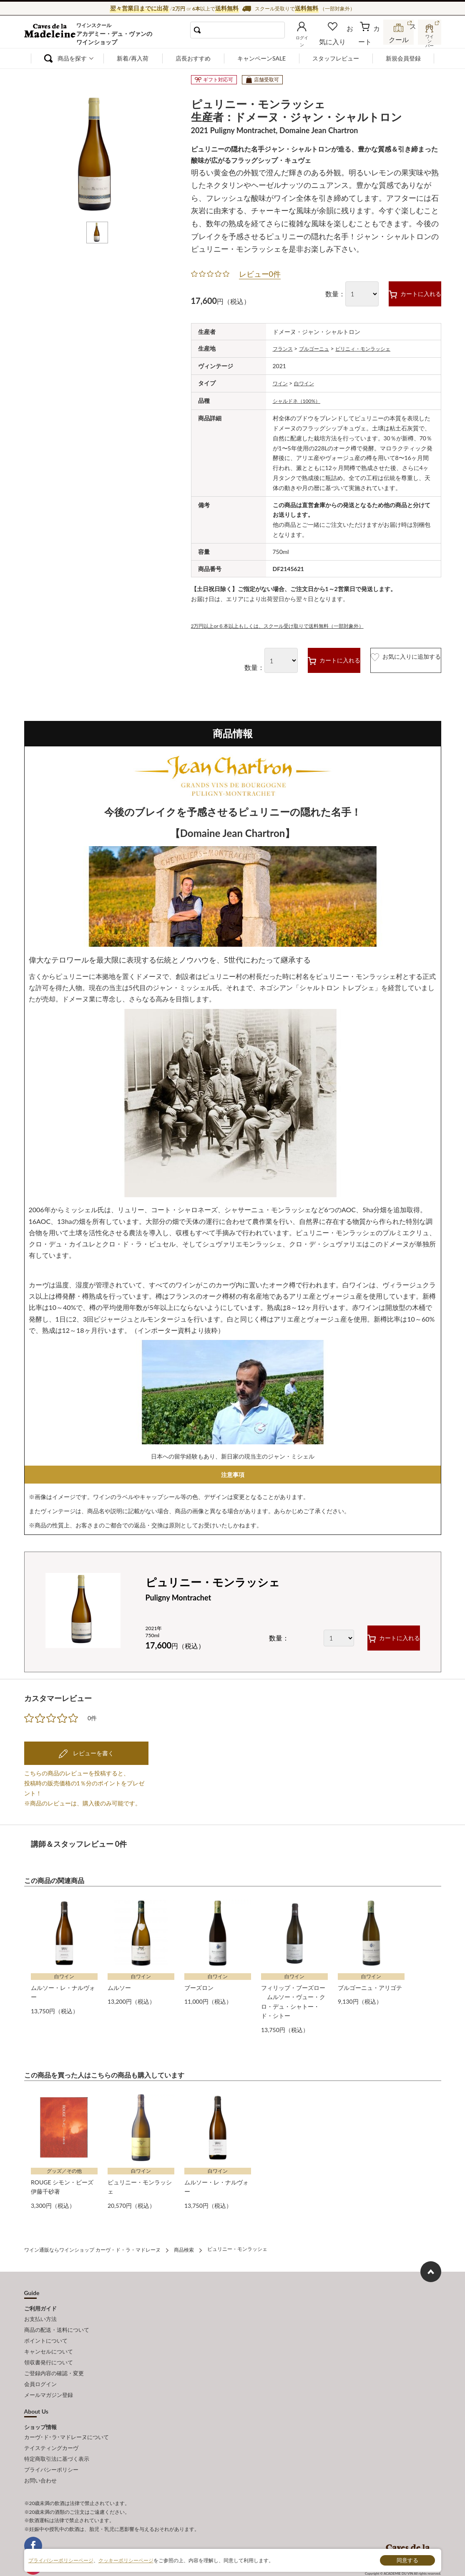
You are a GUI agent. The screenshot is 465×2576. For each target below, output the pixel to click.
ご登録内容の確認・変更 (54, 2356)
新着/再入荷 (132, 58)
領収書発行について (48, 2347)
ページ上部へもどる (430, 2264)
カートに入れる (398, 293)
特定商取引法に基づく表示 (56, 2434)
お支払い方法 (40, 2310)
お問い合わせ (40, 2453)
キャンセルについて (48, 2338)
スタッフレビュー (335, 58)
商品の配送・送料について (56, 2319)
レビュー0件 (260, 273)
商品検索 (184, 2243)
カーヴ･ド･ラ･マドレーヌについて (66, 2415)
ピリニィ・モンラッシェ (376, 347)
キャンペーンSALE (261, 58)
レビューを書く (92, 1750)
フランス (284, 347)
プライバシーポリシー (51, 2443)
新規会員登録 (403, 58)
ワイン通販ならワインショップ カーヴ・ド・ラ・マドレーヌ (52, 33)
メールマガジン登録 (48, 2374)
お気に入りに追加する (388, 658)
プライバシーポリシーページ (60, 2560)
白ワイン (308, 381)
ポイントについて (46, 2329)
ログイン (315, 39)
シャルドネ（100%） (301, 398)
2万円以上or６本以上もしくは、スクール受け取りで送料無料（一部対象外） (291, 623)
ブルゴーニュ (319, 347)
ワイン (281, 381)
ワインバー (428, 38)
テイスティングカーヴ (51, 2425)
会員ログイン (40, 2365)
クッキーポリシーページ (125, 2560)
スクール (399, 39)
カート (370, 39)
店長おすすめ (193, 58)
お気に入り (344, 39)
